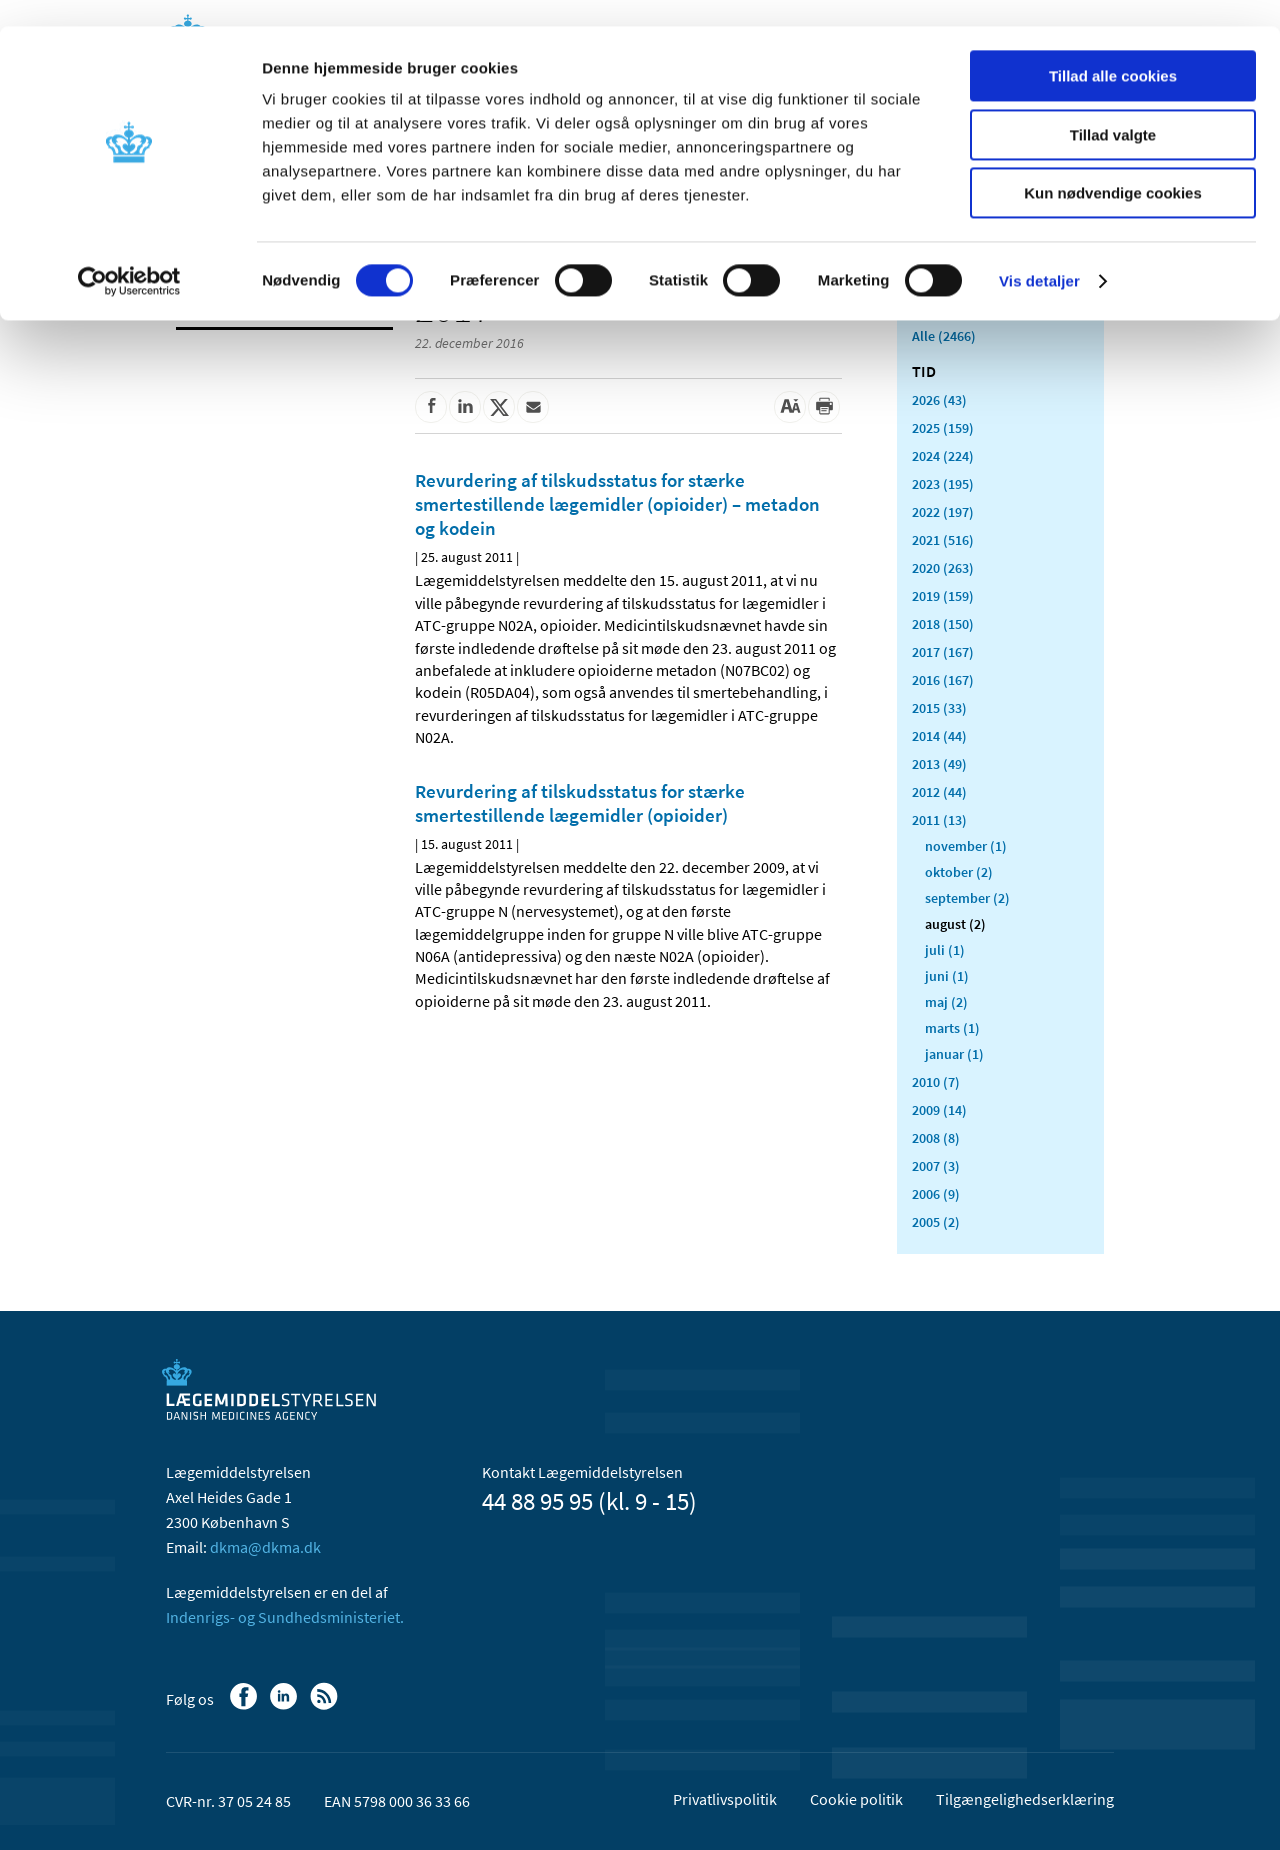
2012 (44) (939, 792)
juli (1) (945, 950)
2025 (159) (943, 428)
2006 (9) (936, 1194)
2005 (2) (936, 1222)
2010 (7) (936, 1082)
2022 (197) (943, 512)
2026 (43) (939, 400)
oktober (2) (959, 872)
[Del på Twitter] (499, 407)
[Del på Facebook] (431, 407)
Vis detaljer (1039, 254)
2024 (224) (943, 456)
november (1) (966, 846)
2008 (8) (936, 1138)
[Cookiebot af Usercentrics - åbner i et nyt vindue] (129, 255)
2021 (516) (943, 540)
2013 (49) (939, 764)
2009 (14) (939, 1110)
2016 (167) (943, 680)
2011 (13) (939, 820)
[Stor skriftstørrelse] (790, 407)
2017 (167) (943, 652)
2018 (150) (943, 624)
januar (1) (954, 1054)
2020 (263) (943, 568)
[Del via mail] (533, 407)
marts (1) (952, 1028)
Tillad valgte (1113, 108)
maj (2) (946, 1002)
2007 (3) (936, 1166)
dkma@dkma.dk (265, 1547)
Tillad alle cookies (1113, 49)
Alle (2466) (944, 336)
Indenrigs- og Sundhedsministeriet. (285, 1617)
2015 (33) (939, 708)
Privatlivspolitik (725, 1799)
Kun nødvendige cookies (1113, 166)
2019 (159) (943, 596)
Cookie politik (856, 1799)
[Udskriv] (824, 407)
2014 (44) (939, 736)
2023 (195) (943, 484)
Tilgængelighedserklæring (1025, 1799)
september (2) (967, 898)
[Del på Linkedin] (465, 407)
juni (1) (947, 976)
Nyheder (209, 304)
